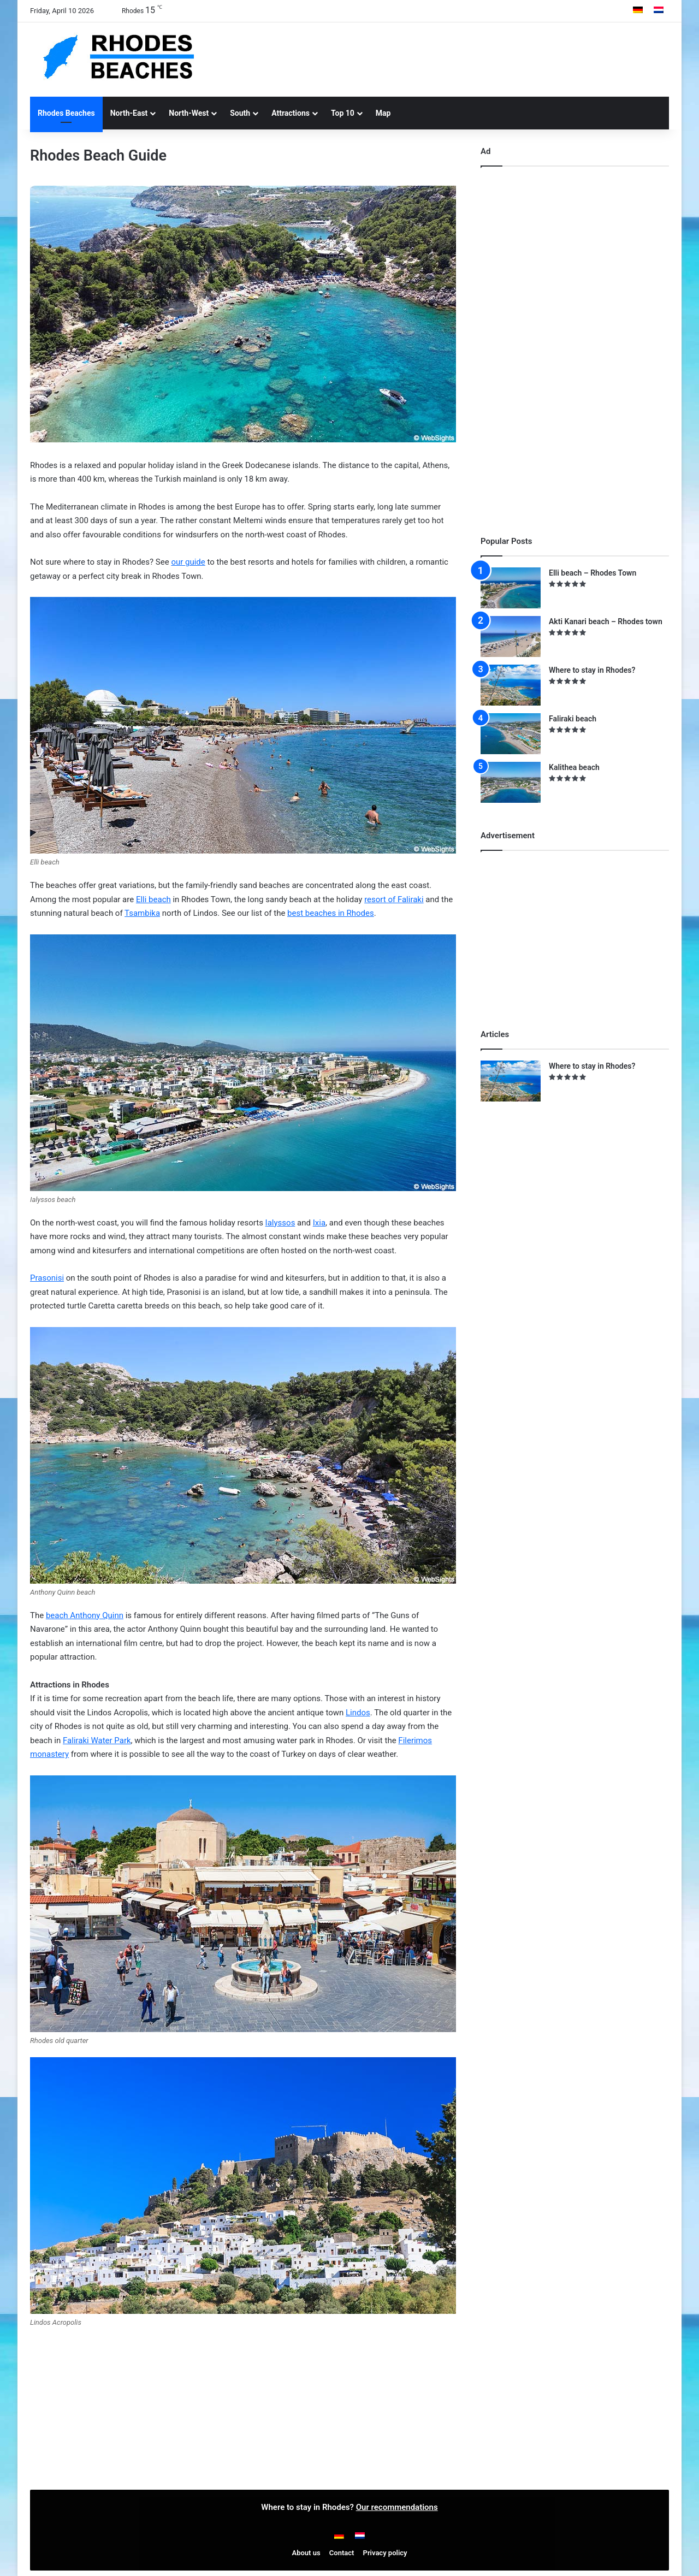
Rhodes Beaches (66, 113)
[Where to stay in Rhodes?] (511, 685)
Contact (341, 2553)
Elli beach (153, 899)
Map (383, 113)
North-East (129, 113)
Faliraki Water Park (97, 1740)
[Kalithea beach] (511, 782)
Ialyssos (280, 1223)
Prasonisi (47, 1278)
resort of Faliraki (393, 899)
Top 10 (342, 113)
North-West (189, 113)
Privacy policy (385, 2553)
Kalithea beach (574, 767)
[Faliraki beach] (511, 733)
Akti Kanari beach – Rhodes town (605, 621)
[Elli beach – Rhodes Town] (511, 587)
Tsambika (142, 913)
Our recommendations (397, 2507)
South (240, 113)
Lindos (358, 1713)
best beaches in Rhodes (330, 913)
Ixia (319, 1223)
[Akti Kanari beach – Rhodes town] (511, 636)
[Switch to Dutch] (658, 11)
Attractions (290, 113)
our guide (188, 562)
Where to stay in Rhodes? (592, 670)
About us (306, 2553)
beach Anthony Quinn (84, 1615)
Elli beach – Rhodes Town (592, 573)
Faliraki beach (572, 718)
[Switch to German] (637, 11)
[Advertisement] (458, 57)
